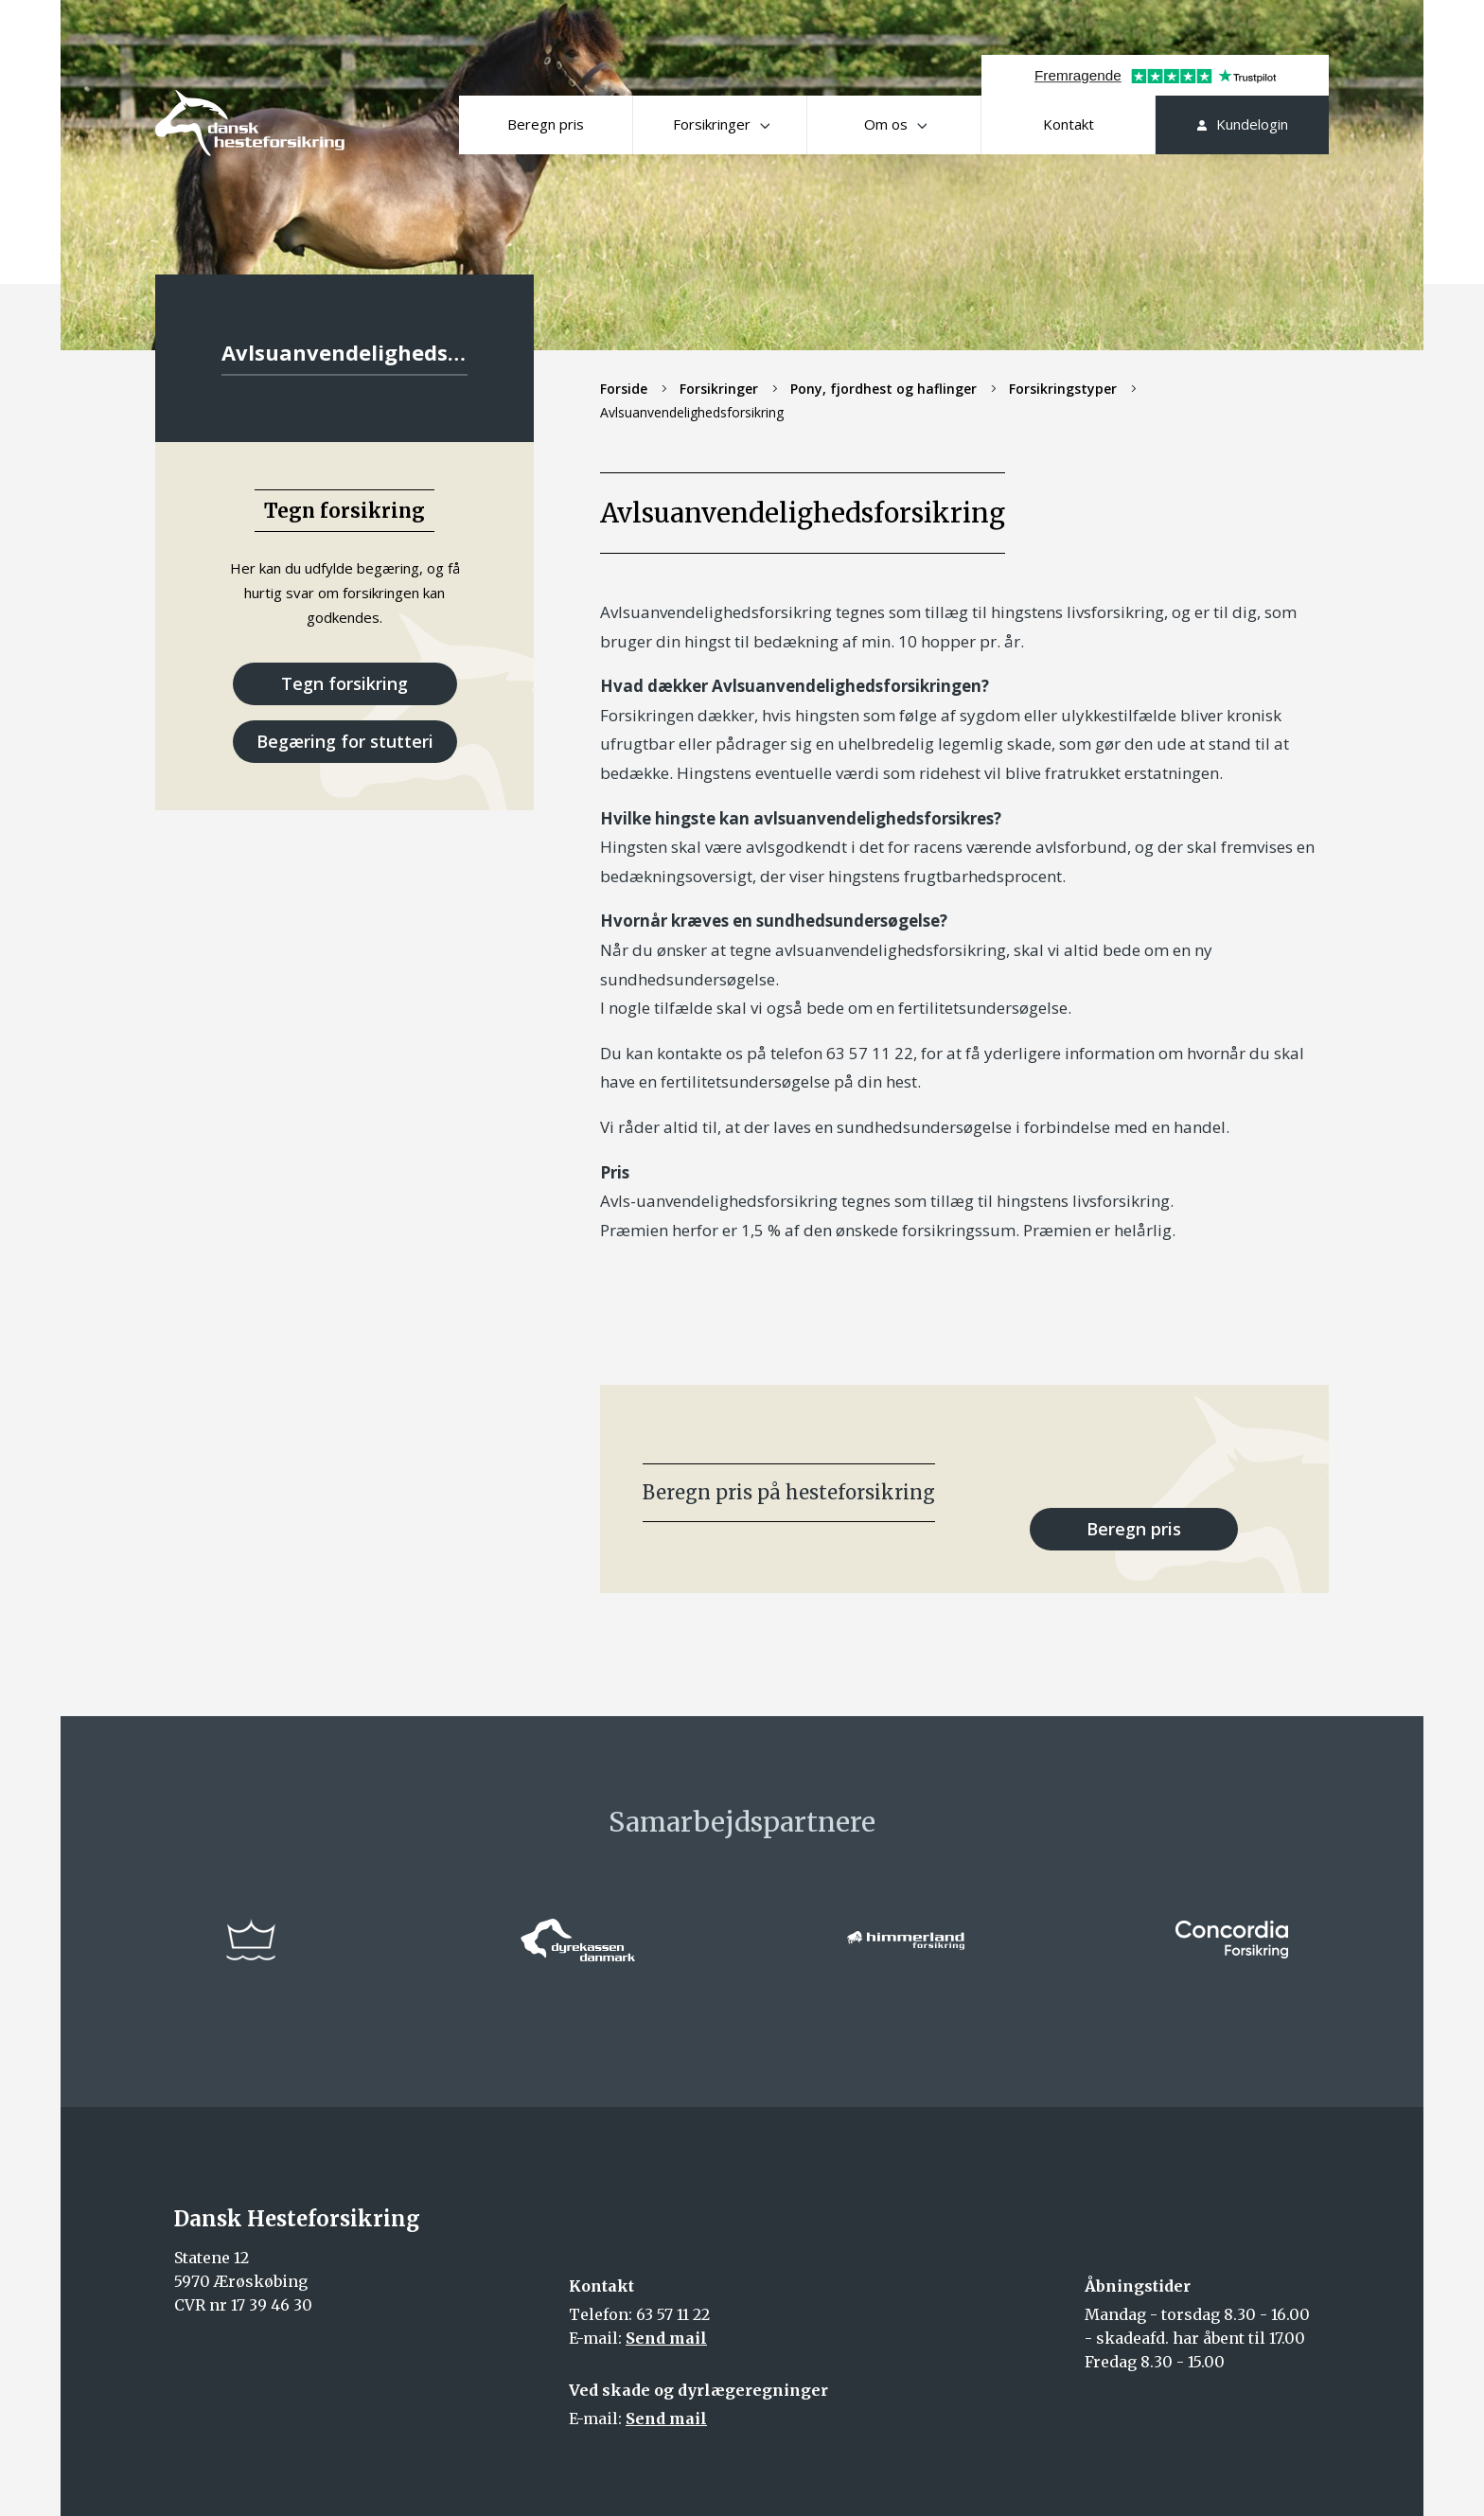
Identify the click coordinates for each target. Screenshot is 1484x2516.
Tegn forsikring (344, 683)
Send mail (666, 2338)
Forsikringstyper (1063, 389)
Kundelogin (1242, 124)
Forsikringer (721, 124)
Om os (895, 124)
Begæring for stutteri (344, 741)
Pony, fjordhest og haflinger (883, 389)
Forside (623, 389)
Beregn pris (545, 124)
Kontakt (1068, 124)
